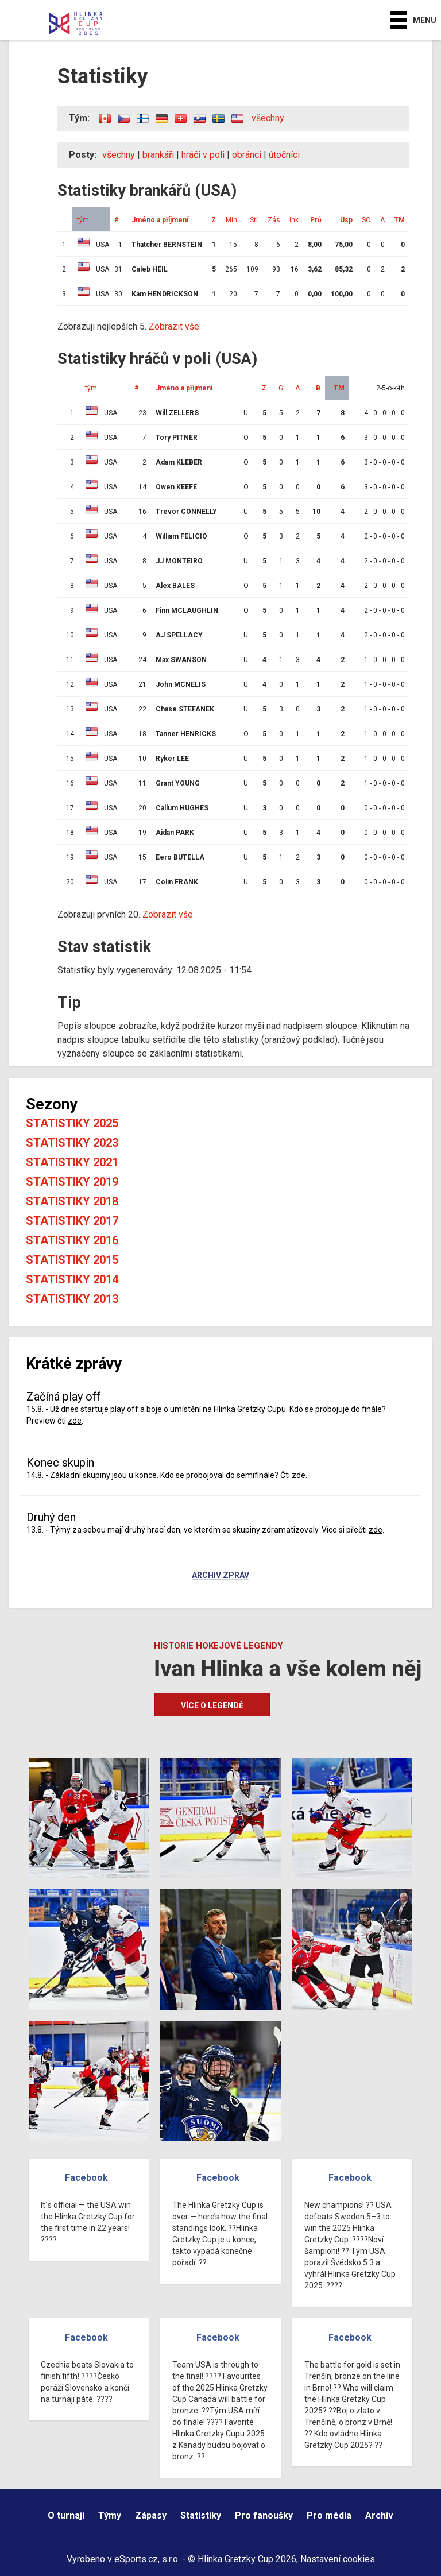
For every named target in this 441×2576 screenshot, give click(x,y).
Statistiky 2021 (72, 1162)
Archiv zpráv (220, 1576)
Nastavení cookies (337, 2559)
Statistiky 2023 (72, 1143)
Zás (274, 220)
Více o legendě (212, 1705)
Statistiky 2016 (72, 1240)
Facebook (86, 2177)
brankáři (158, 154)
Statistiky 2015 (72, 1260)
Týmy (109, 2515)
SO (366, 220)
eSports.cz (136, 2559)
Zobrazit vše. (175, 326)
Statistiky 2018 (72, 1201)
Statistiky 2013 (72, 1299)
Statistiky (200, 2515)
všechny (268, 118)
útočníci (284, 154)
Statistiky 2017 (72, 1221)
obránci (246, 154)
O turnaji (66, 2515)
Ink (294, 220)
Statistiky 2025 (72, 1123)
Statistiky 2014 (72, 1279)
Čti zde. (293, 1475)
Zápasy (151, 2515)
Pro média (329, 2515)
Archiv (379, 2515)
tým (83, 220)
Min (231, 220)
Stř (254, 220)
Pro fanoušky (264, 2515)
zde (75, 1420)
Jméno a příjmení (159, 220)
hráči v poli (203, 154)
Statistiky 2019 (72, 1182)
